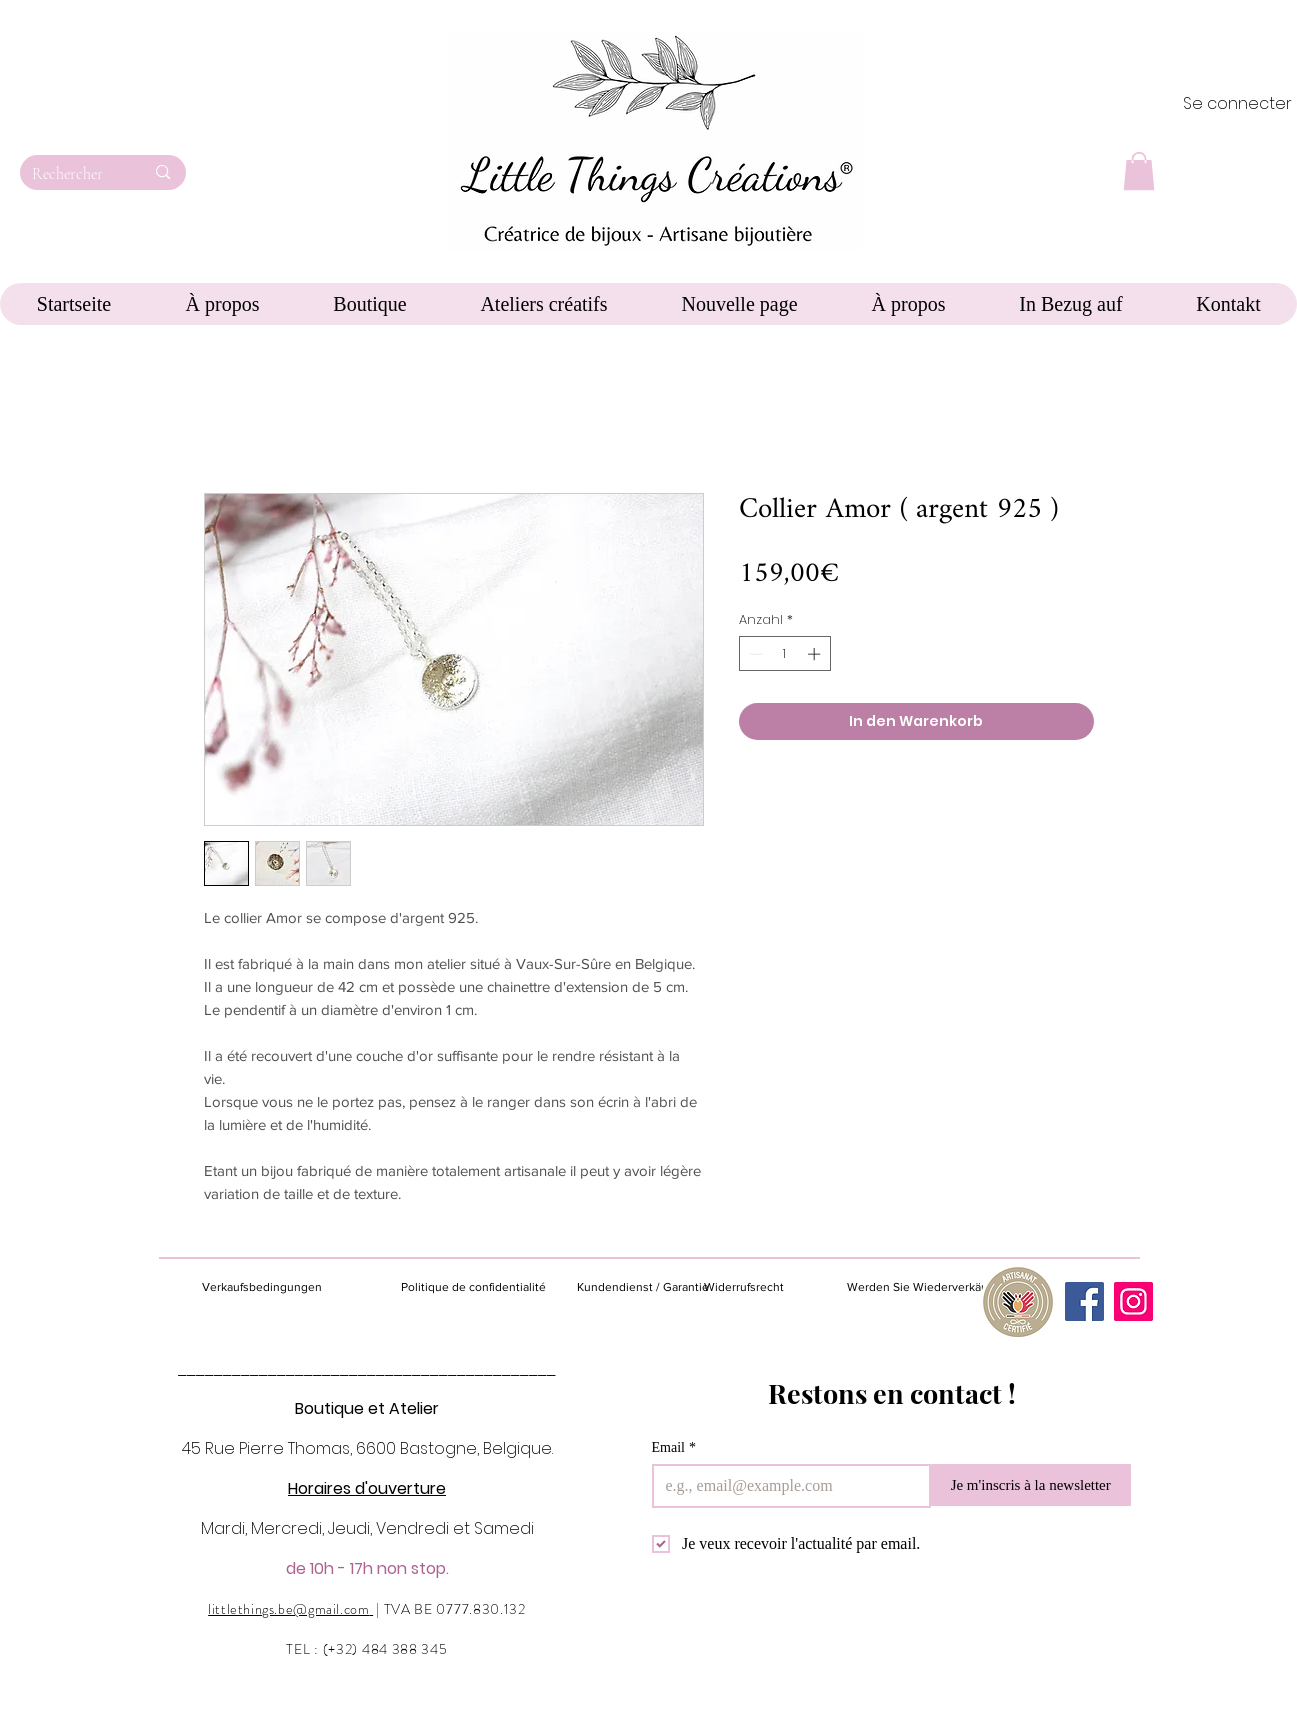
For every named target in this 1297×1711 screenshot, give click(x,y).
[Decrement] (754, 654)
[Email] (785, 1486)
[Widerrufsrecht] (758, 1287)
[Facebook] (1084, 1301)
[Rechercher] (73, 174)
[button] (1139, 171)
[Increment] (816, 654)
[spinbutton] (784, 654)
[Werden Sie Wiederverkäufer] (924, 1287)
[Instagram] (1133, 1301)
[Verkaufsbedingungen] (284, 1287)
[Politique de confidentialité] (473, 1287)
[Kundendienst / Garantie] (643, 1287)
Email (674, 1447)
